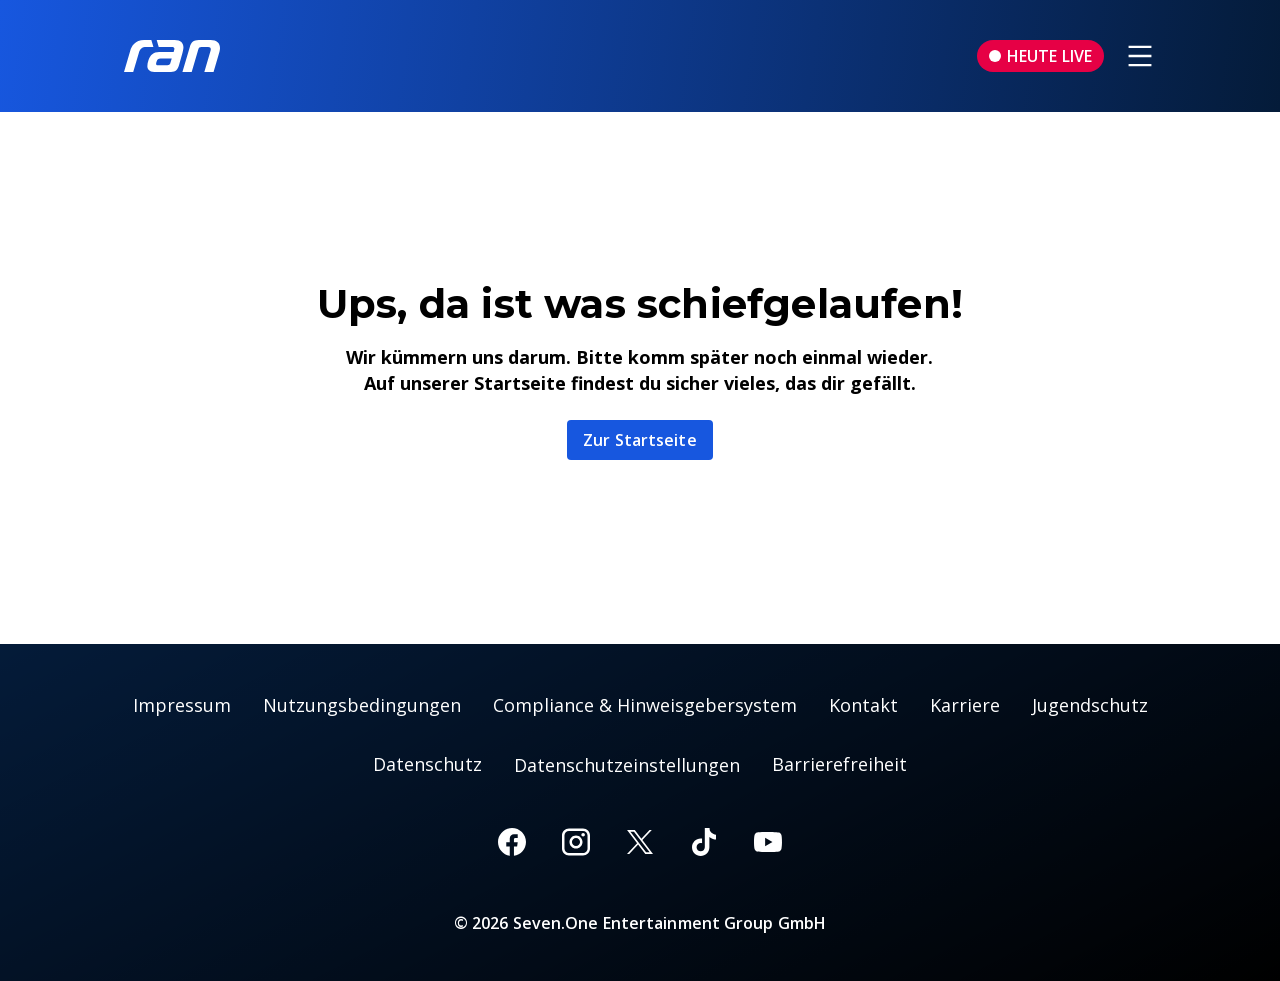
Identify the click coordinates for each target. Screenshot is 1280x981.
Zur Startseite (639, 440)
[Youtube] (768, 842)
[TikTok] (704, 842)
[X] (640, 842)
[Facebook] (512, 842)
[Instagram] (576, 842)
